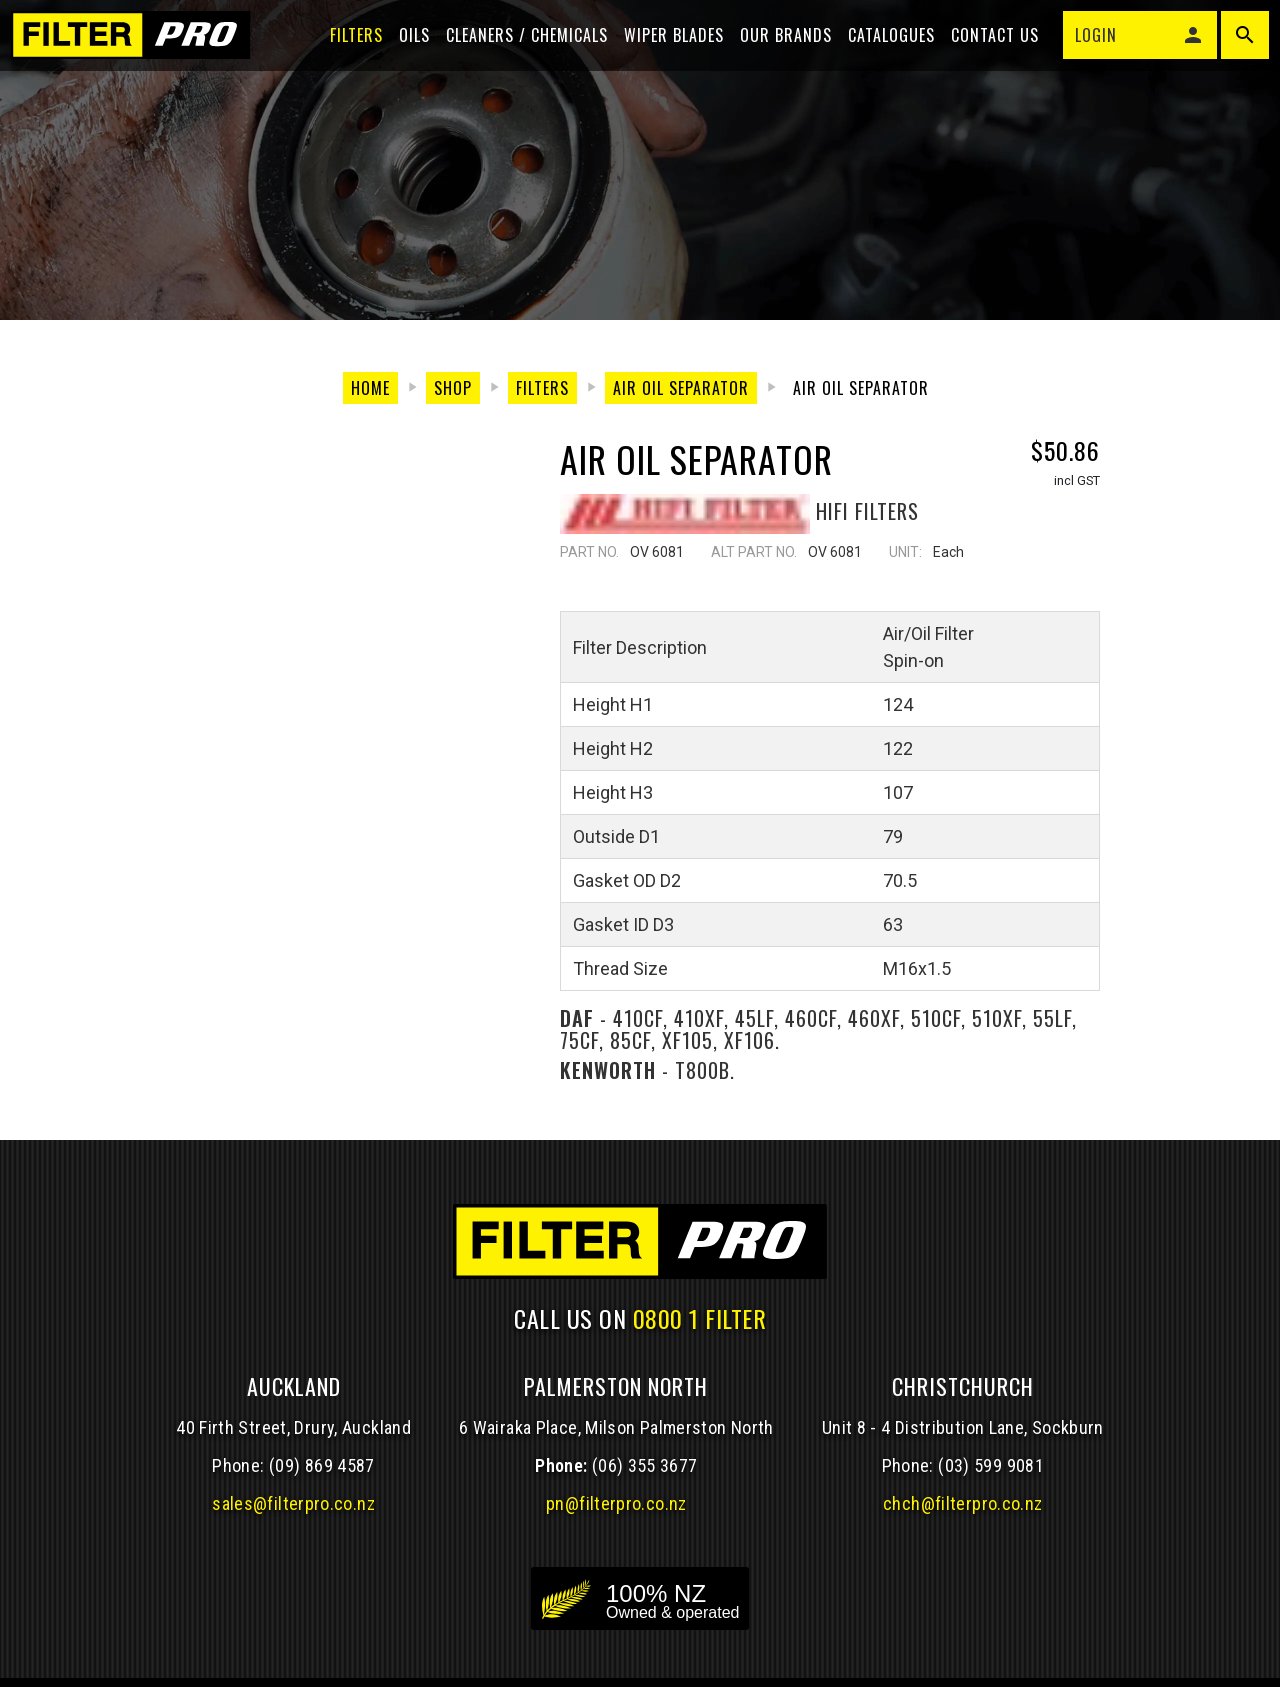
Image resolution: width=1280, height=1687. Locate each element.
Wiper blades (665, 52)
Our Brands (777, 52)
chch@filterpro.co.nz (962, 1503)
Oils (405, 52)
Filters (347, 52)
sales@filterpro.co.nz (293, 1503)
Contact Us (986, 52)
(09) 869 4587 (322, 1465)
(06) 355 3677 (645, 1465)
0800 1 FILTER (700, 1318)
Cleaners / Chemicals (518, 52)
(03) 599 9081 (991, 1465)
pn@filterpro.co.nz (616, 1503)
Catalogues (882, 52)
